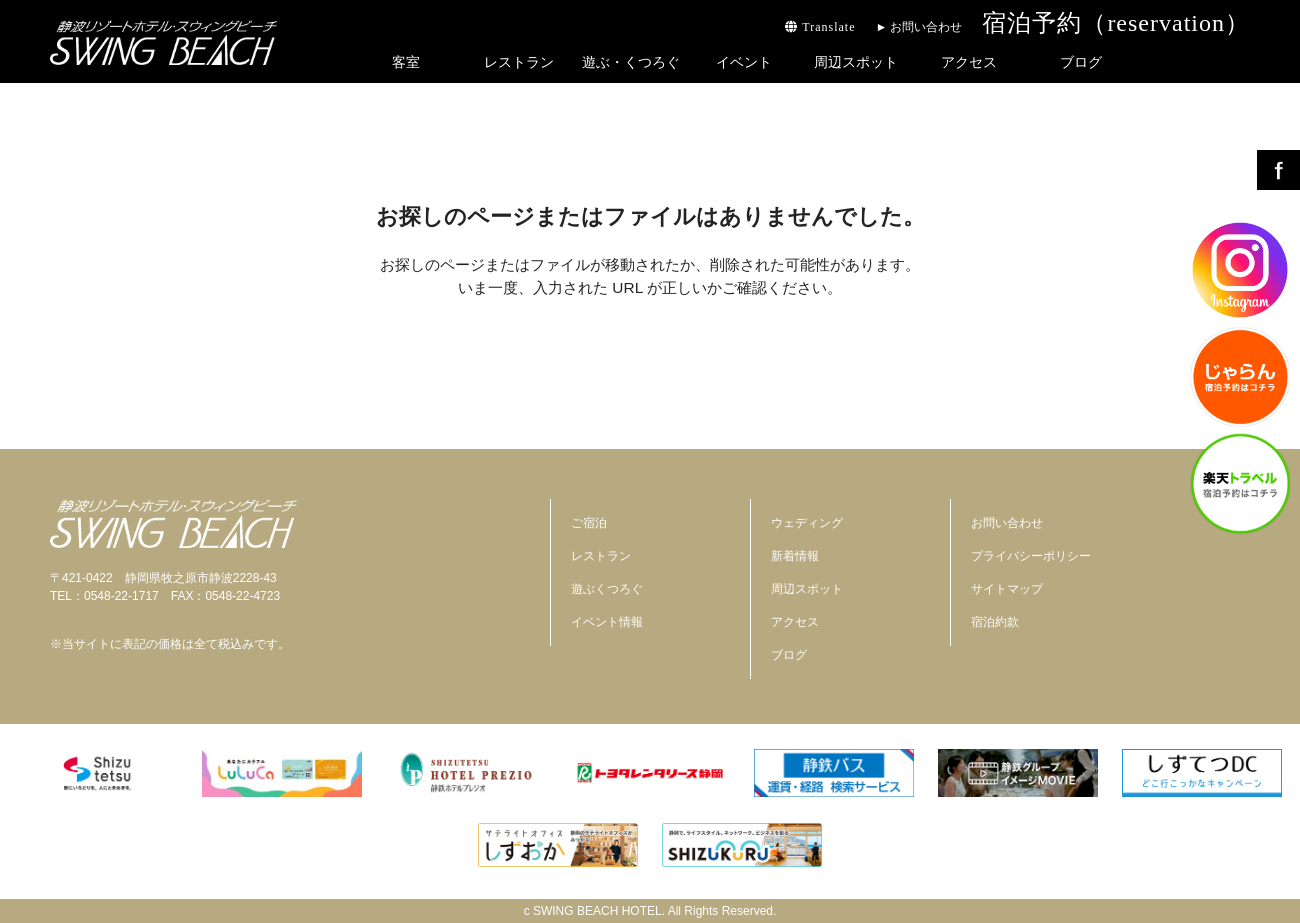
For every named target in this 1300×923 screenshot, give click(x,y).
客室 (406, 62)
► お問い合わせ (918, 27)
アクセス (969, 62)
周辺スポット (856, 62)
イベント (744, 62)
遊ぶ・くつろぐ (631, 62)
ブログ (1081, 62)
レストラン (519, 62)
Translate (820, 27)
